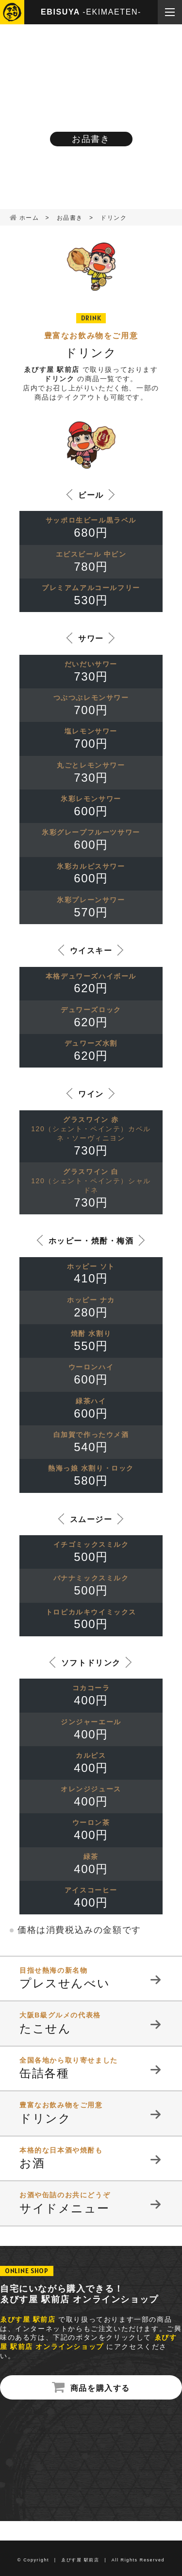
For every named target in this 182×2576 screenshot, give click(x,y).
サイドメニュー (91, 2203)
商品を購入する (100, 2388)
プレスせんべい (91, 1978)
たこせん (91, 2023)
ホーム (29, 217)
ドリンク (91, 2113)
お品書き (70, 217)
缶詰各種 (91, 2068)
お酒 (91, 2158)
